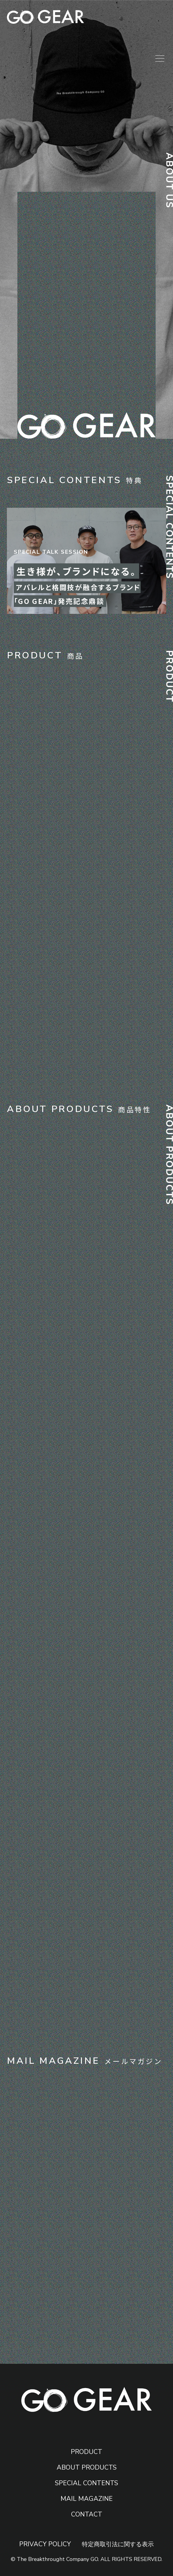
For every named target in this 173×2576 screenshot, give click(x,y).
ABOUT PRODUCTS (87, 2467)
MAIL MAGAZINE (87, 2498)
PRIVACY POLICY (45, 2544)
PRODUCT (86, 2451)
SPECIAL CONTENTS (86, 2483)
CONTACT (86, 2514)
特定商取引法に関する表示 (118, 2544)
